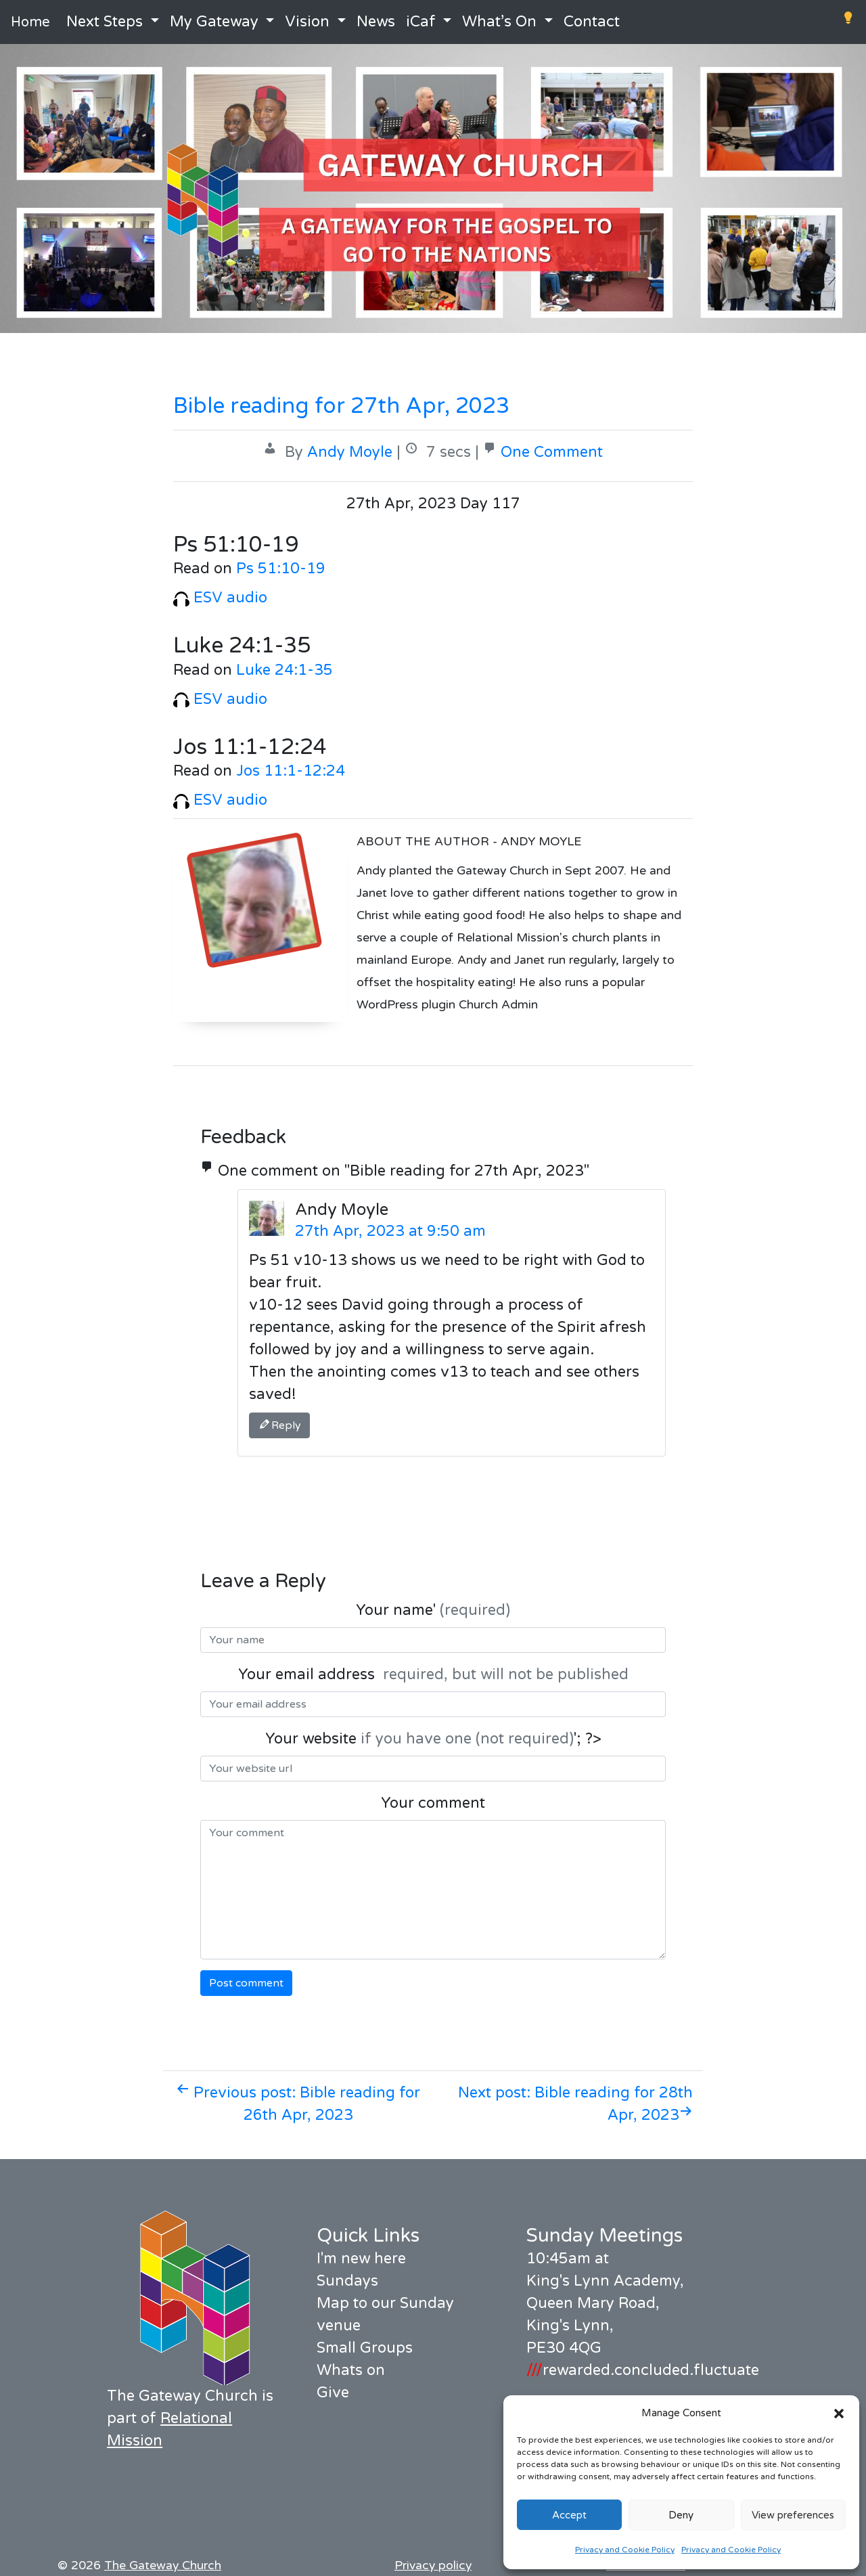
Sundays (347, 2281)
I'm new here (361, 2258)
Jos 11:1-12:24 (290, 771)
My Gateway (214, 21)
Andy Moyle (349, 452)
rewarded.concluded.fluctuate (642, 2370)
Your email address (433, 1674)
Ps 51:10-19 (280, 568)
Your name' (433, 1610)
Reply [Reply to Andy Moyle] (279, 1424)
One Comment (552, 452)
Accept (569, 2515)
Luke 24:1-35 (284, 670)
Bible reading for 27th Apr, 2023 (341, 406)
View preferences (793, 2515)
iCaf (421, 21)
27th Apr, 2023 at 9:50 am (390, 1231)
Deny (680, 2515)
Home (30, 22)
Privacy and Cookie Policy (625, 2549)
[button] (839, 2413)
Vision (307, 21)
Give (333, 2392)
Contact (592, 21)
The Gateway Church (162, 2565)
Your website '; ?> (433, 1739)
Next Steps (104, 21)
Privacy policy (433, 2565)
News (376, 21)
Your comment (433, 1803)
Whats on (351, 2370)
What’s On (499, 21)
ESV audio (220, 597)
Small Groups (365, 2348)
